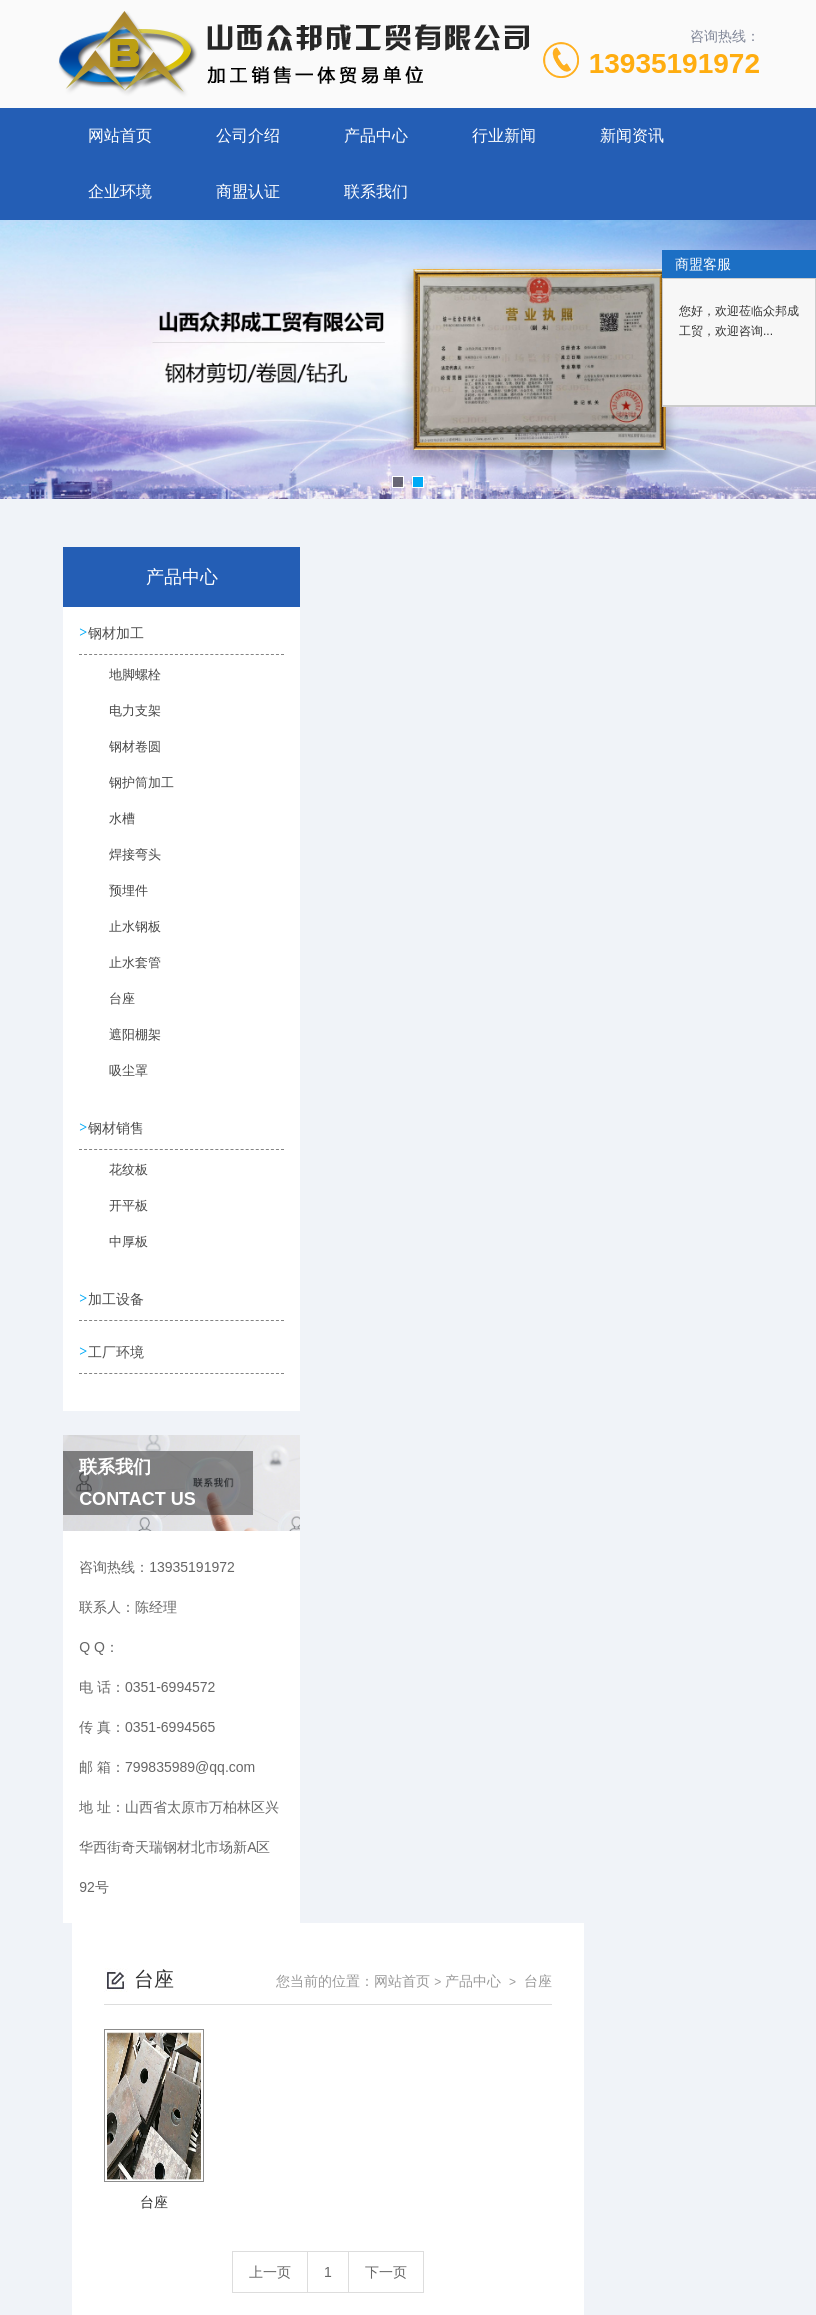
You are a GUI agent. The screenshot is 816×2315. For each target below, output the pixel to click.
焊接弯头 (125, 867)
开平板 (119, 1222)
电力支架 (125, 723)
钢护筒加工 (131, 795)
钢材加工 (120, 635)
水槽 (113, 831)
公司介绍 (248, 135)
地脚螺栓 (125, 687)
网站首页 (120, 135)
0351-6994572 (210, 2219)
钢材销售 (120, 1134)
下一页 (562, 896)
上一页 (446, 896)
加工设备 (120, 1309)
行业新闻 (504, 135)
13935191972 (674, 63)
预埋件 (119, 903)
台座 (113, 1011)
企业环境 (120, 191)
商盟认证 (248, 191)
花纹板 (119, 1186)
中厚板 (119, 1258)
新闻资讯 (632, 135)
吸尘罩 (119, 1083)
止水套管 (125, 975)
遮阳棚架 (125, 1047)
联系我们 (376, 191)
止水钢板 (125, 939)
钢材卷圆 (125, 759)
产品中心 (376, 135)
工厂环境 (120, 1366)
